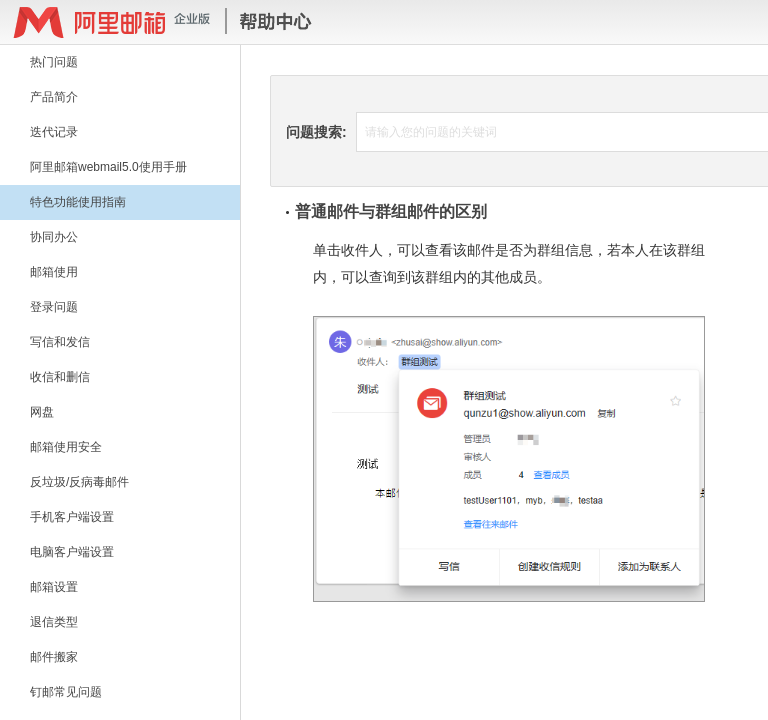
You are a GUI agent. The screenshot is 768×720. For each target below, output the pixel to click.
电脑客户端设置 (72, 552)
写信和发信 (60, 342)
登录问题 (54, 307)
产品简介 (54, 97)
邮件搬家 (54, 657)
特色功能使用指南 (78, 202)
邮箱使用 (54, 272)
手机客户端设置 (72, 517)
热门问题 (54, 62)
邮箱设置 (54, 587)
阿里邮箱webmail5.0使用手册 (108, 167)
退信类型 (54, 622)
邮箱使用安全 (66, 447)
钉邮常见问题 (66, 692)
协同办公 (54, 237)
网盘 (42, 412)
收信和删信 (60, 377)
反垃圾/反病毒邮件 (79, 482)
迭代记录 (54, 132)
